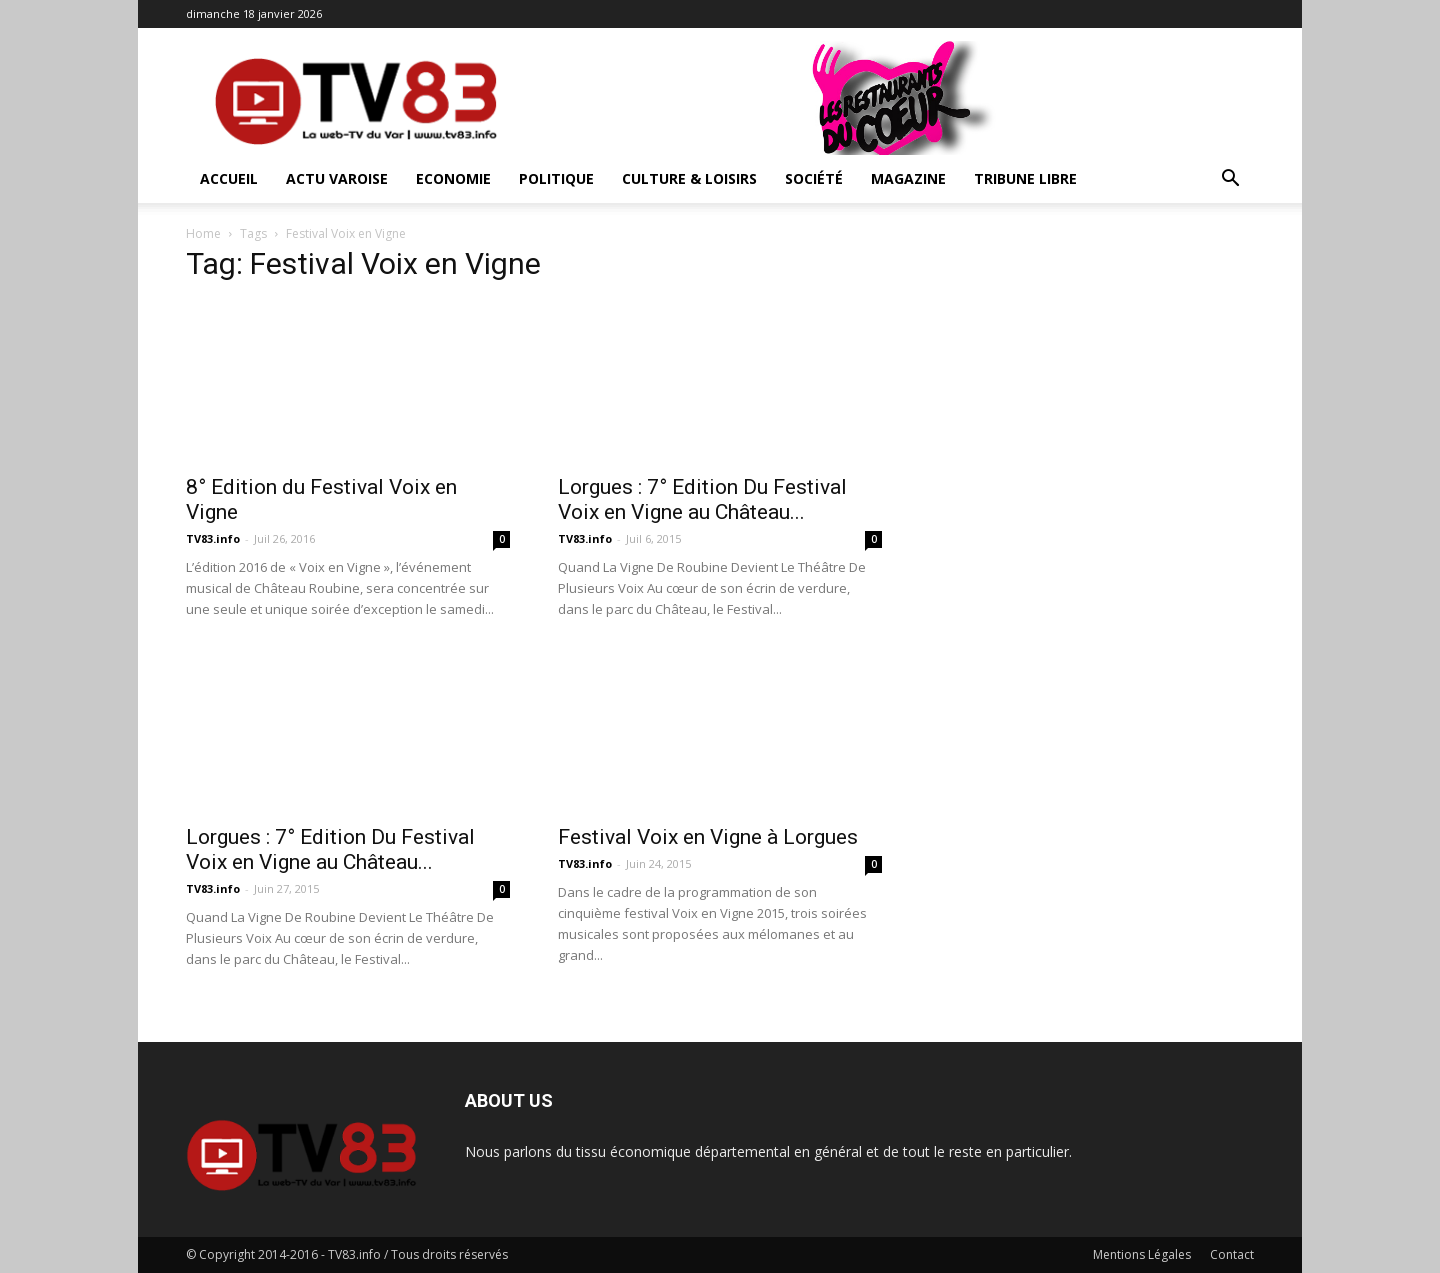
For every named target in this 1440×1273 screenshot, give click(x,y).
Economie (453, 178)
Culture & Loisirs (689, 178)
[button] (1230, 180)
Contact (1232, 1254)
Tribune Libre (1025, 178)
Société (814, 178)
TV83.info (213, 538)
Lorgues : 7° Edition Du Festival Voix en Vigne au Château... (702, 499)
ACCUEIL (229, 178)
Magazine (908, 178)
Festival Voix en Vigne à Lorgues (708, 837)
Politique (556, 178)
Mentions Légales (1142, 1254)
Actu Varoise (337, 178)
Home (203, 233)
